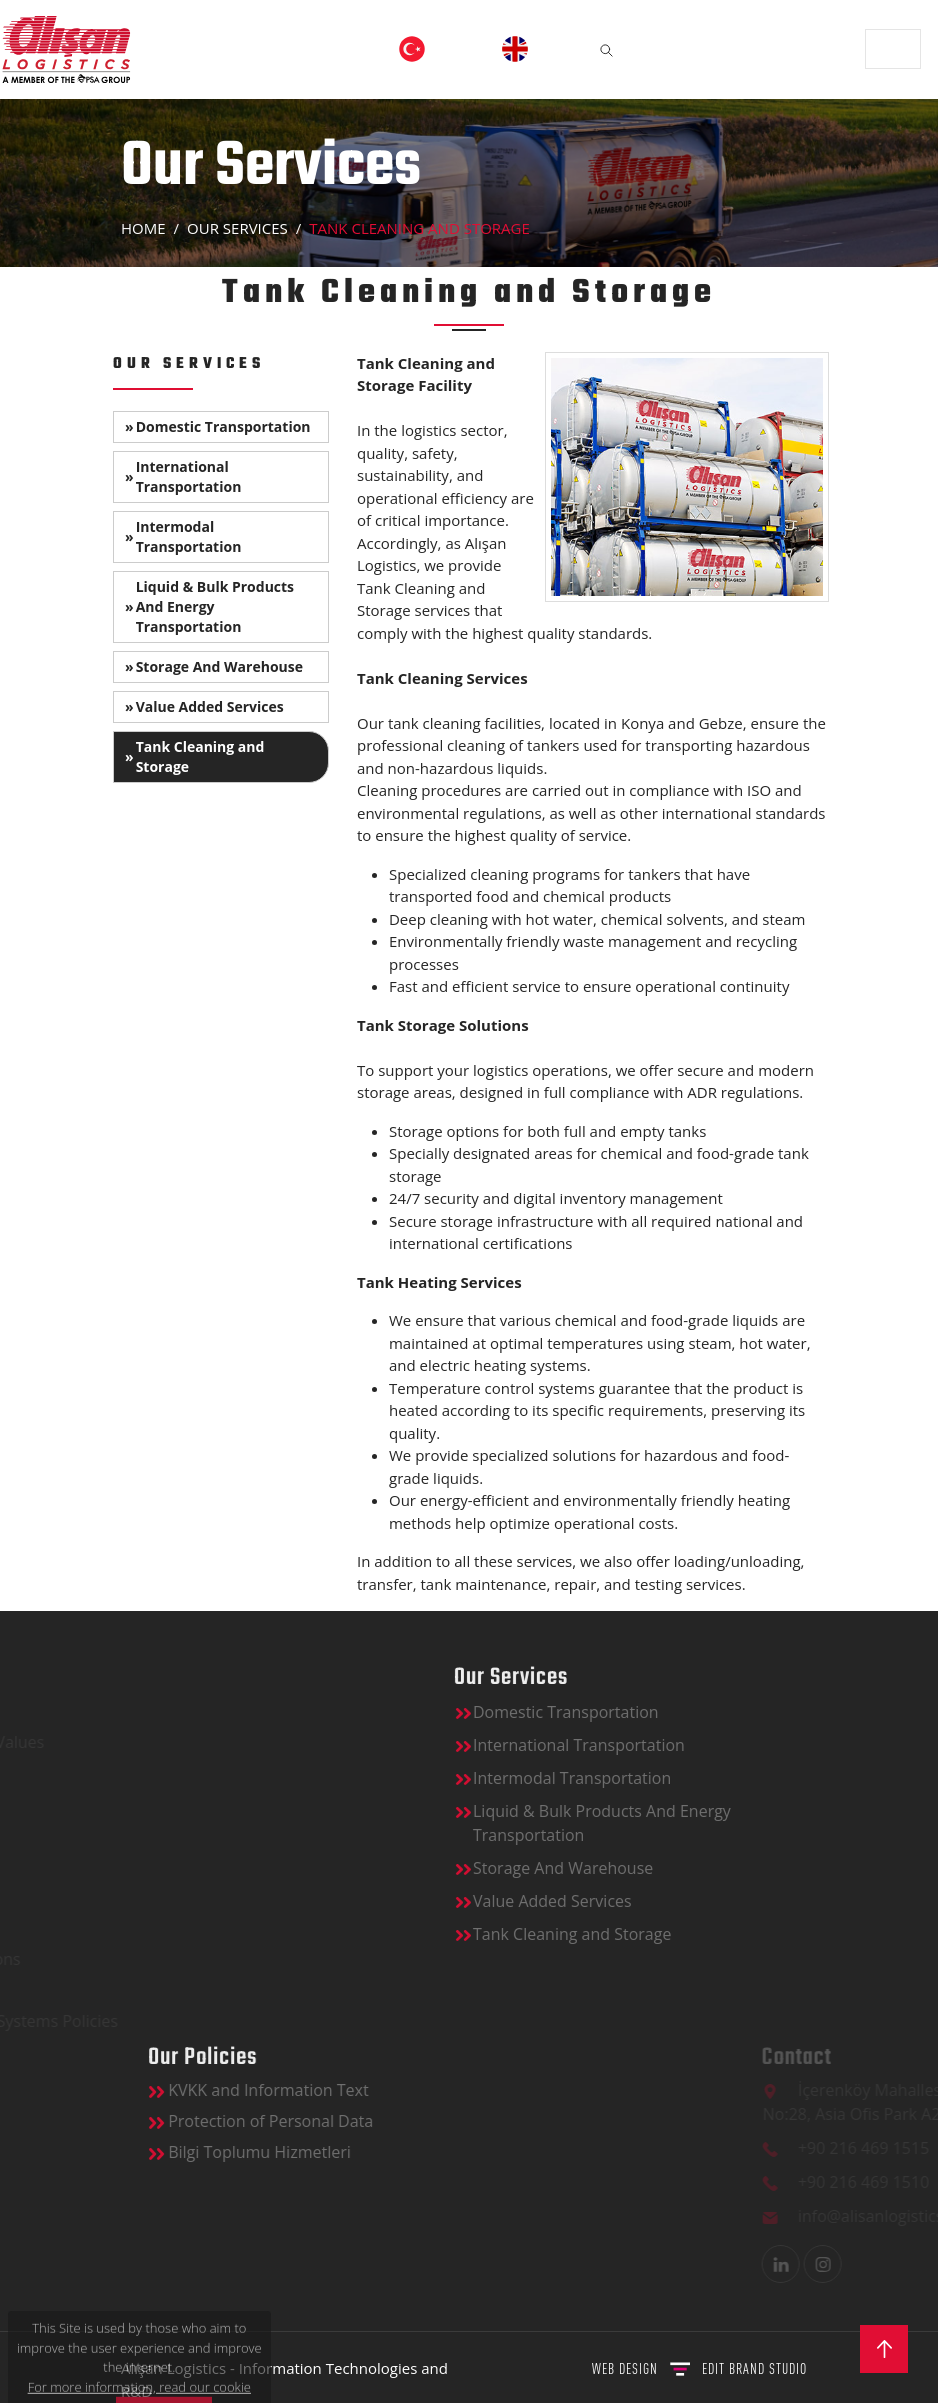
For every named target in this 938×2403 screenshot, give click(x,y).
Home (143, 228)
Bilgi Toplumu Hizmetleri (410, 2152)
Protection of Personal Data (421, 2121)
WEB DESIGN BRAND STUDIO (699, 2368)
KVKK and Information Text (419, 2090)
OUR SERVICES (237, 228)
